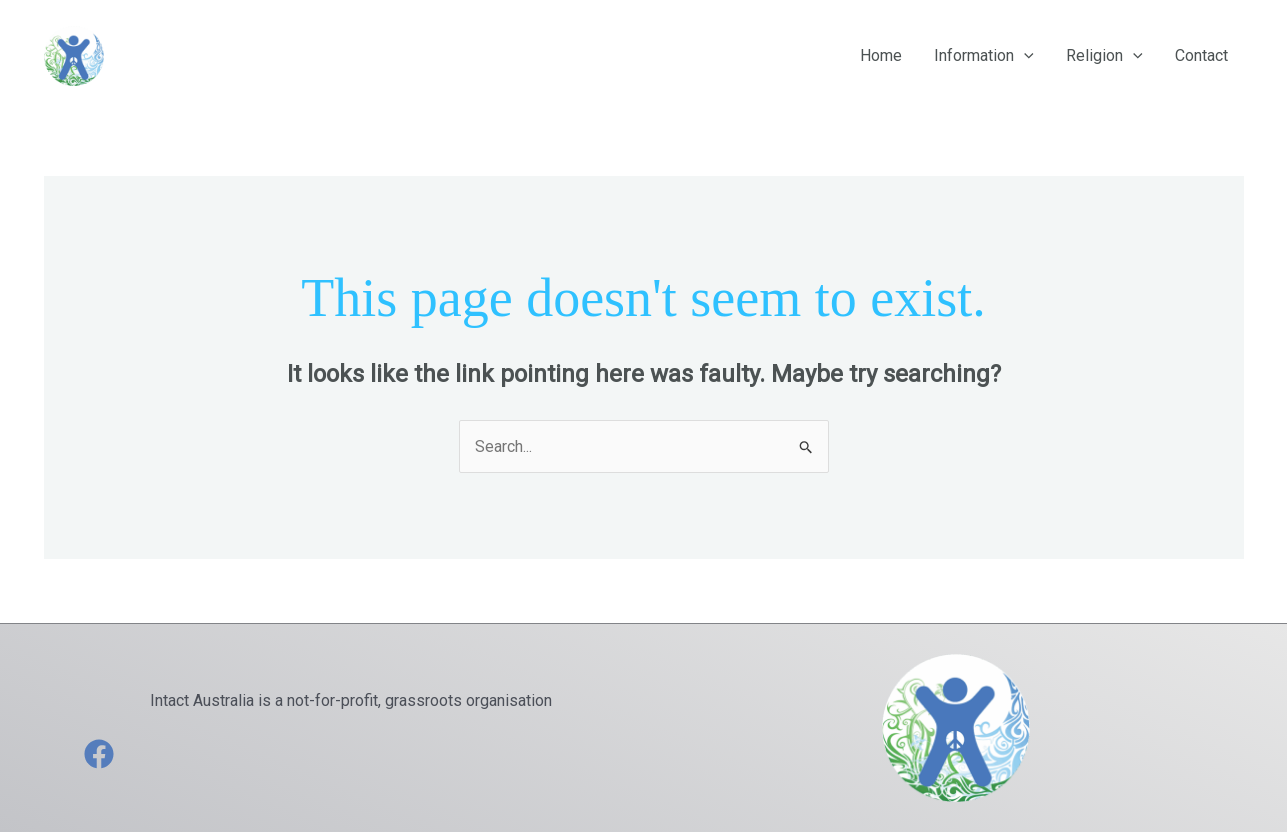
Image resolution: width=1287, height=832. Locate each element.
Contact (1201, 55)
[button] (1024, 56)
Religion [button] (1104, 56)
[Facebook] (99, 754)
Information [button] (984, 56)
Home (881, 55)
